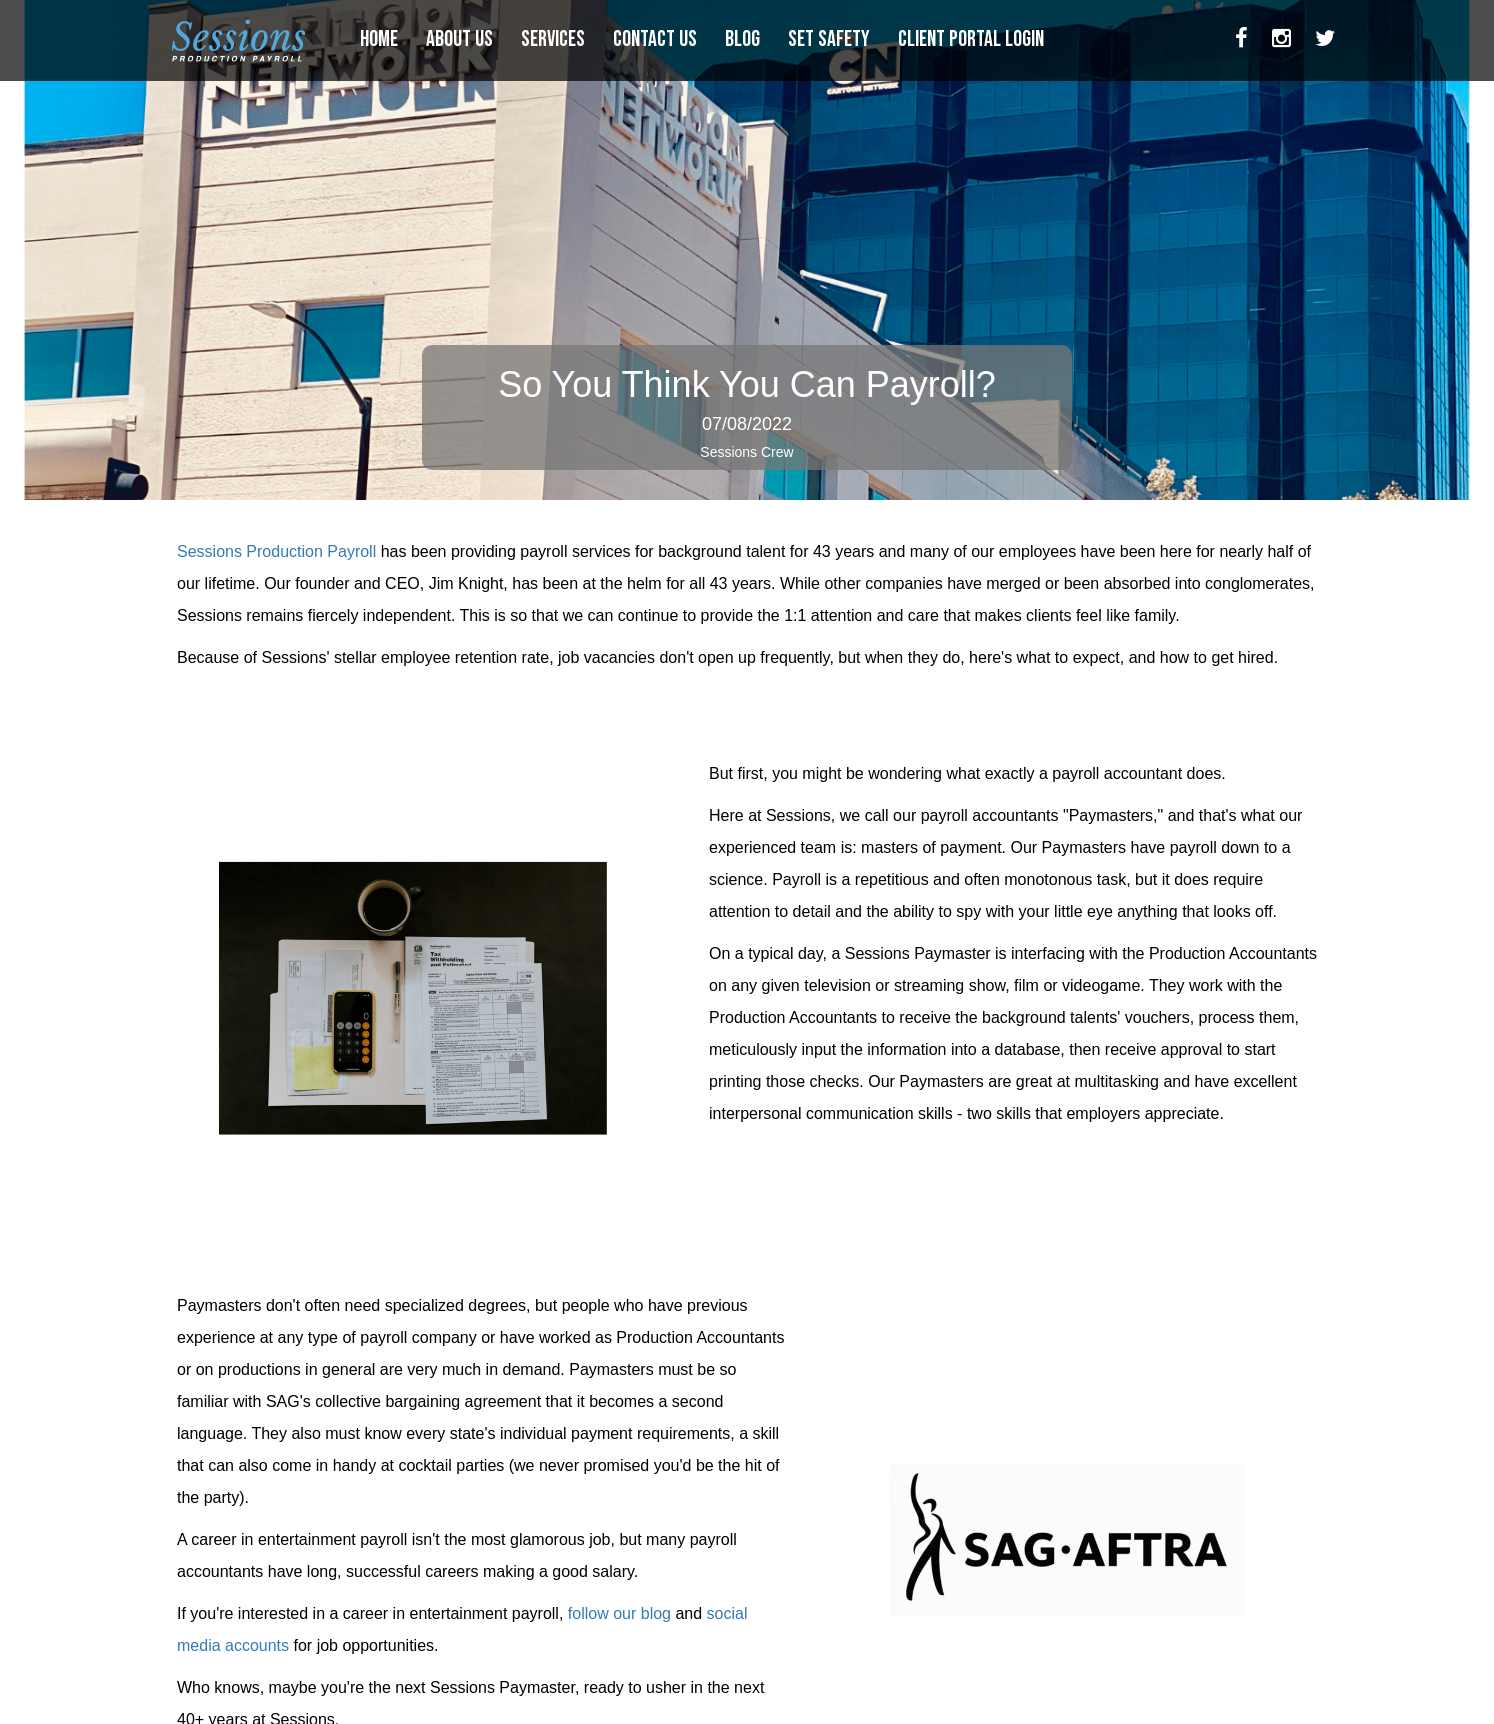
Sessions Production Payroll (276, 551)
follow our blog (619, 1613)
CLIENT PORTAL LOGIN (973, 39)
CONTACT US (657, 39)
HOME (381, 39)
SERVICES (555, 39)
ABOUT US (461, 39)
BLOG (744, 39)
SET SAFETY (831, 39)
